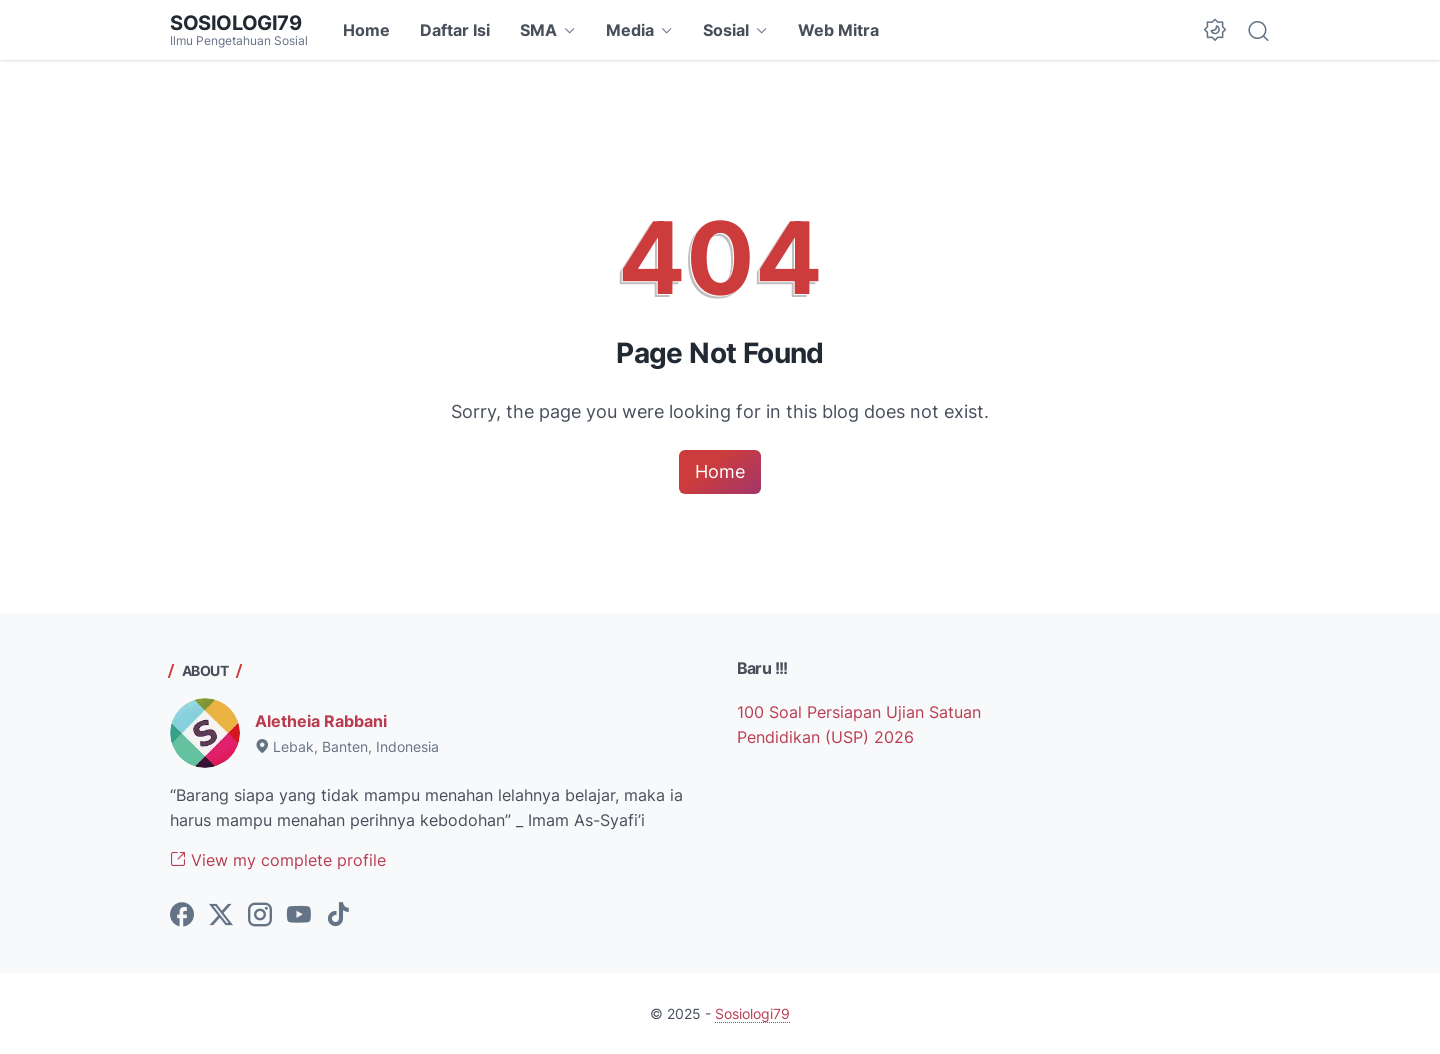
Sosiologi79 (236, 23)
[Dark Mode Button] (1215, 30)
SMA (538, 30)
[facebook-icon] (182, 916)
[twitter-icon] (221, 916)
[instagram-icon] (260, 916)
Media (630, 30)
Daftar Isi (455, 30)
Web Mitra (838, 30)
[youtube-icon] (299, 916)
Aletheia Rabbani (321, 721)
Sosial (726, 30)
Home (366, 30)
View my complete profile (278, 860)
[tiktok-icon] (338, 916)
